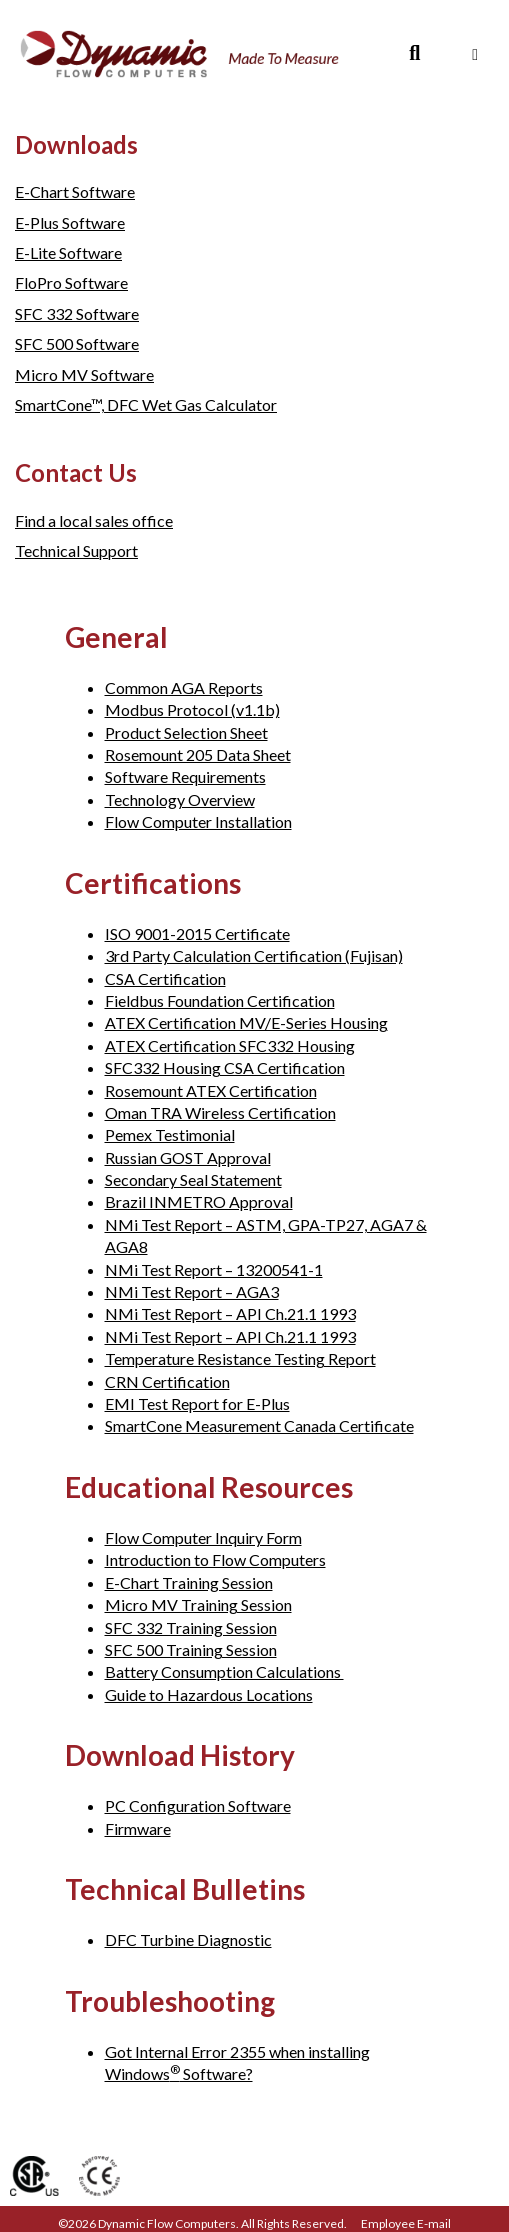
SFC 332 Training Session (191, 1627)
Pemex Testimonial (170, 1134)
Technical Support (76, 550)
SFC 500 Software (77, 343)
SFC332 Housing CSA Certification (225, 1067)
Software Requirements (185, 776)
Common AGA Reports (184, 687)
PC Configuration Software (198, 1805)
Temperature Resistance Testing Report (240, 1358)
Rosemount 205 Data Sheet (198, 754)
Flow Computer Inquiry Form (203, 1537)
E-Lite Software (68, 252)
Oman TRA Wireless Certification (220, 1112)
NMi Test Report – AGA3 (192, 1291)
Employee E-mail (406, 2223)
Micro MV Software (84, 374)
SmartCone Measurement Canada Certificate (259, 1425)
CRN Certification (167, 1381)
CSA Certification (165, 978)
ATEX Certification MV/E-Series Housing (246, 1022)
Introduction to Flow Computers (215, 1559)
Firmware (138, 1828)
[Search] (414, 53)
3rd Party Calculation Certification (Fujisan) (254, 955)
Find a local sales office (94, 520)
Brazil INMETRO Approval (199, 1201)
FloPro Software (71, 282)
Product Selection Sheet (186, 732)
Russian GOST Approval (188, 1157)
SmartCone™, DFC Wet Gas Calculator (146, 404)
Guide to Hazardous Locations (209, 1694)
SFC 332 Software (77, 313)
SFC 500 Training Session (191, 1649)
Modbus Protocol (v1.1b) (192, 709)
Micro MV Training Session (198, 1604)
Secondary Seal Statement (193, 1179)
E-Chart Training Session (189, 1582)
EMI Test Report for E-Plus (197, 1403)
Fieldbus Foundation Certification (220, 1000)
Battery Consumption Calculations (224, 1671)
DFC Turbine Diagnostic (188, 1939)
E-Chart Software (75, 191)
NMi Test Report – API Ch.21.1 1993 (230, 1313)
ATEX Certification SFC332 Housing (230, 1045)
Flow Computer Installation (198, 821)
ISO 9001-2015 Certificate (197, 933)
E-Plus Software (70, 222)
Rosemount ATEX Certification (211, 1090)
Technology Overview (180, 799)
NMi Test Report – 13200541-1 (214, 1269)
